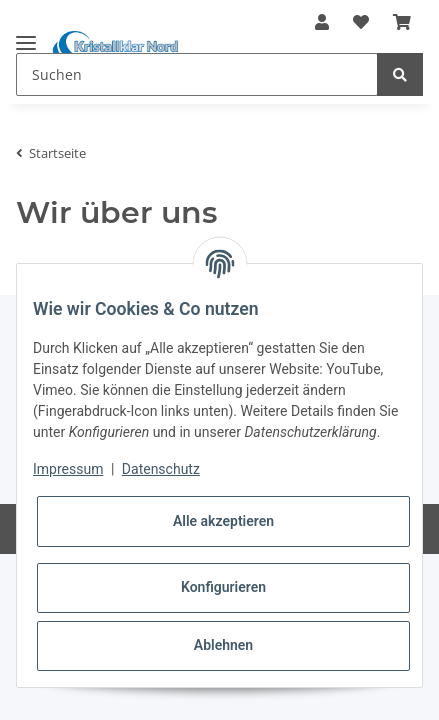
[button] (322, 22)
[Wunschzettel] (361, 22)
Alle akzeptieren (223, 521)
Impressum (68, 469)
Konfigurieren (223, 587)
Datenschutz (161, 469)
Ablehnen (223, 645)
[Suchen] (197, 74)
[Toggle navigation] (26, 34)
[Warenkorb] (402, 22)
